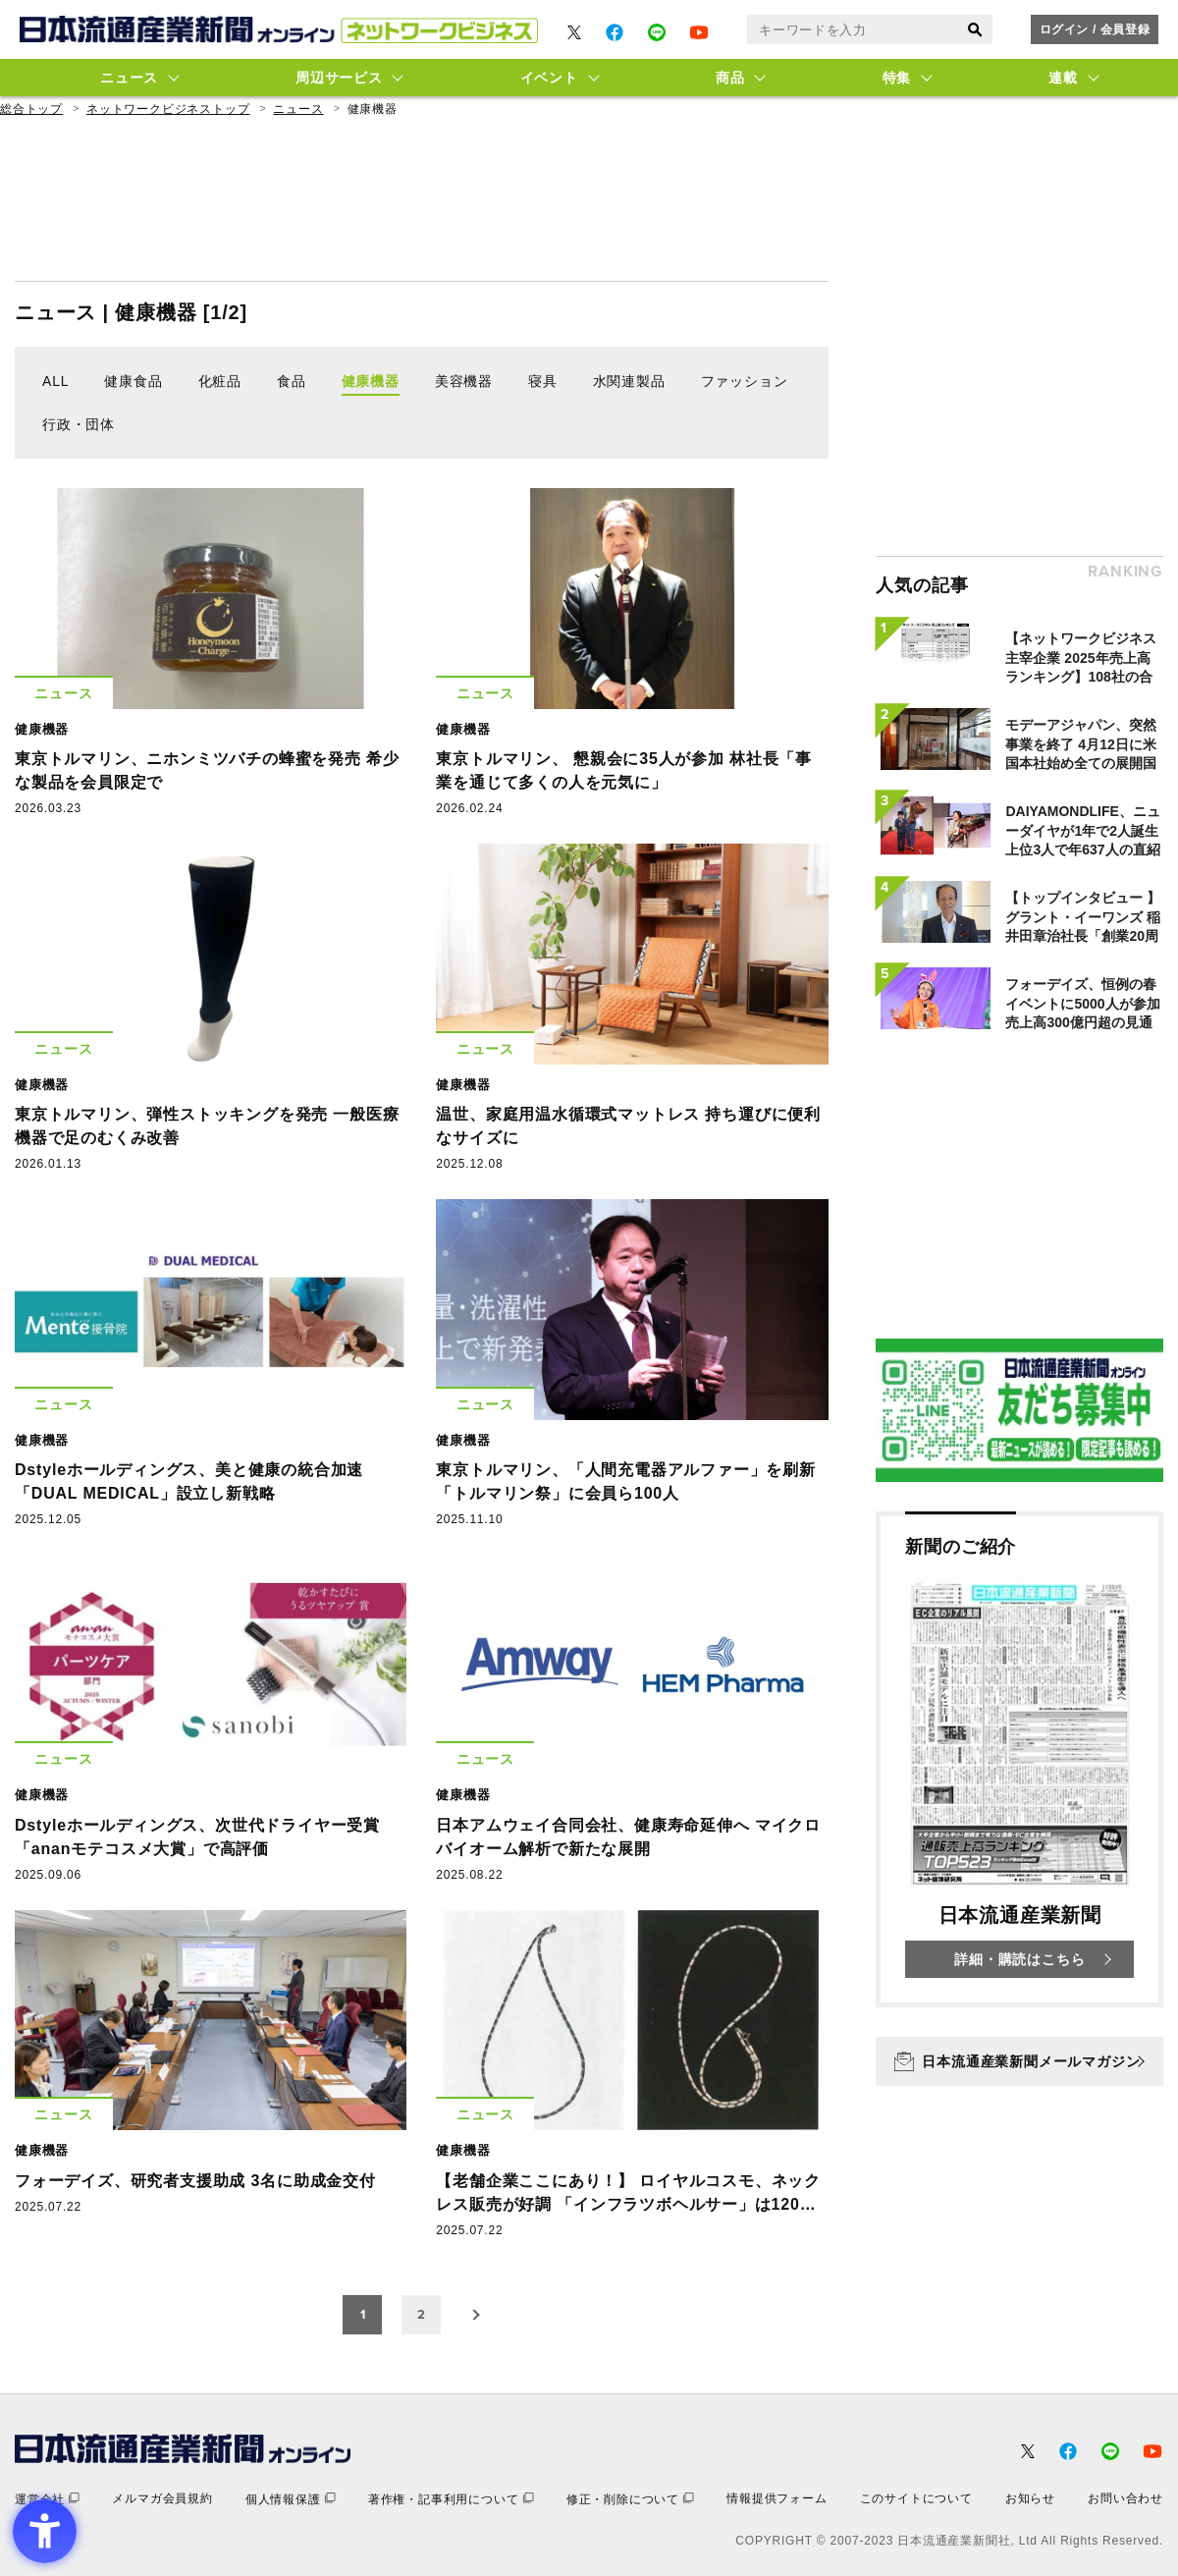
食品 (291, 381)
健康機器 (371, 381)
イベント (549, 77)
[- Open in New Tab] (574, 32)
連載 (1062, 77)
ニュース (129, 77)
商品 (730, 77)
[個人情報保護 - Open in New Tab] (290, 2499)
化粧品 (219, 381)
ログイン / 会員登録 (1095, 29)
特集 (897, 77)
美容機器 (464, 381)
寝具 (543, 381)
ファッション (744, 381)
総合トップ (31, 109)
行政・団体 (78, 424)
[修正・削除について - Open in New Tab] (630, 2499)
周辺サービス (338, 77)
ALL (55, 381)
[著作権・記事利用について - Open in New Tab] (451, 2499)
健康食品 (133, 381)
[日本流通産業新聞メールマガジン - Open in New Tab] (1019, 2061)
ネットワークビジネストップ (167, 109)
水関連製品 (629, 381)
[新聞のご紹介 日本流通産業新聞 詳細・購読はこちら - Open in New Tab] (1019, 1759)
